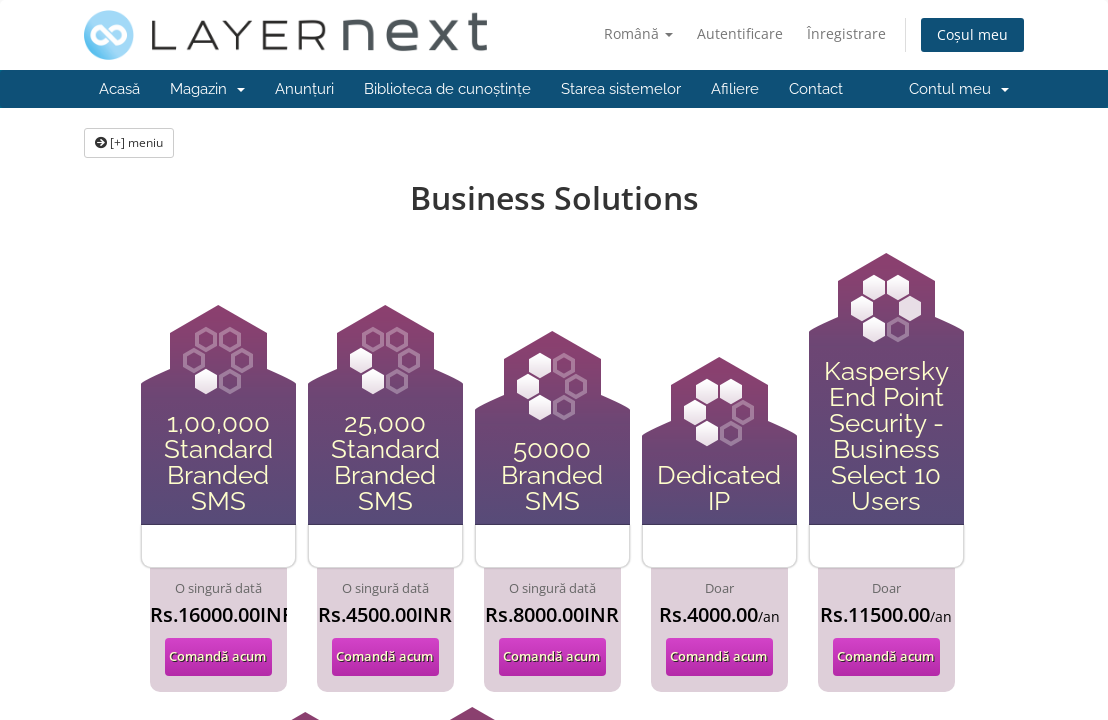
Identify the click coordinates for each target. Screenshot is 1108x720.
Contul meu (959, 89)
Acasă (119, 89)
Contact (816, 89)
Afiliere (735, 89)
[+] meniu (129, 142)
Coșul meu (972, 34)
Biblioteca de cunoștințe (447, 89)
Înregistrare (846, 33)
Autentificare (740, 33)
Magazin (207, 89)
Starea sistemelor (621, 89)
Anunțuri (304, 89)
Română (638, 33)
